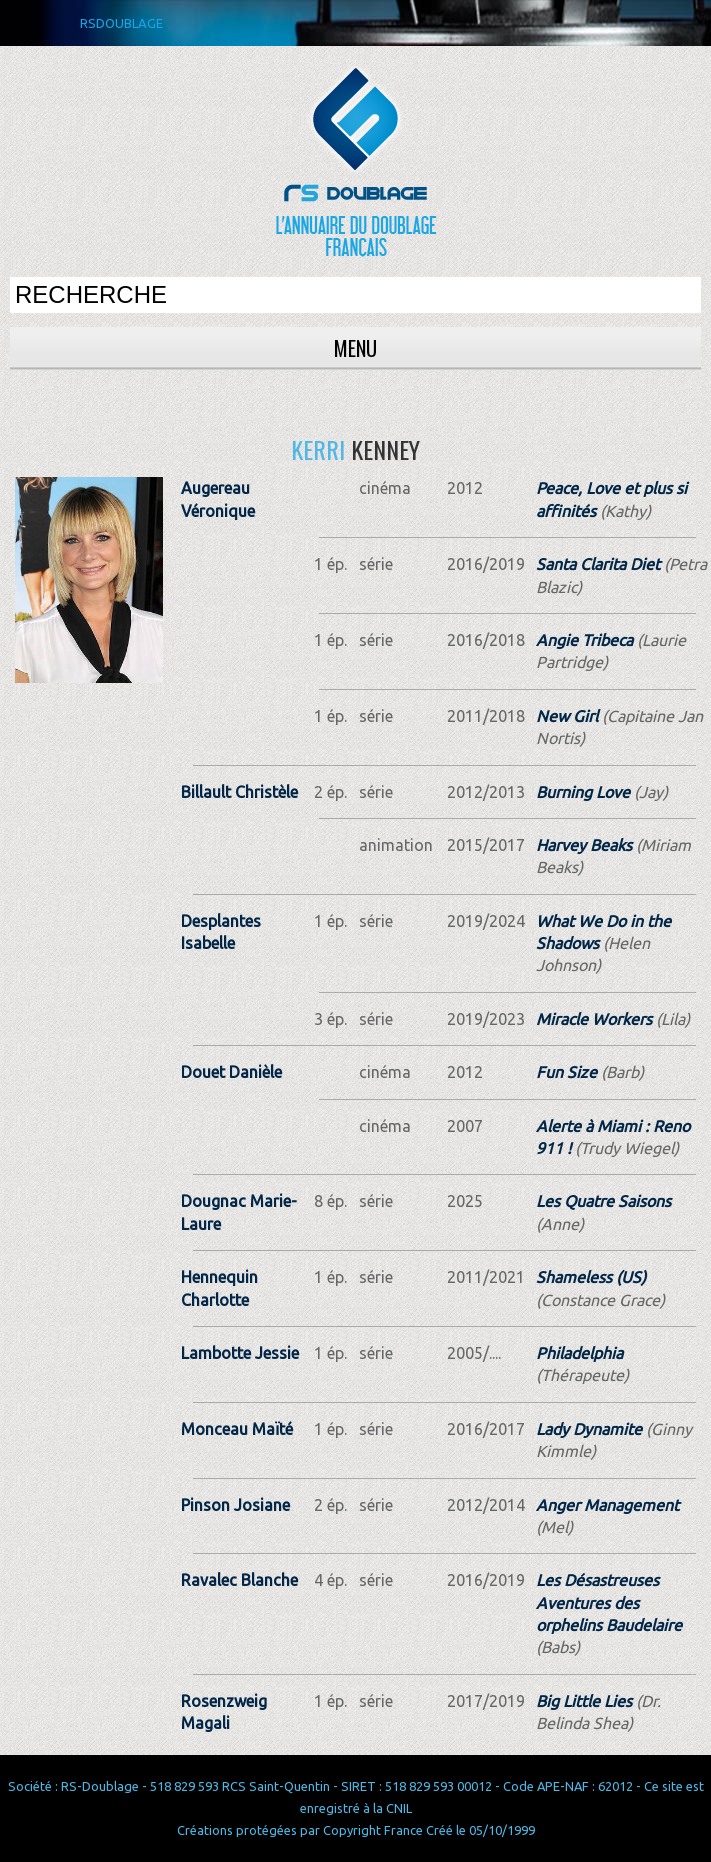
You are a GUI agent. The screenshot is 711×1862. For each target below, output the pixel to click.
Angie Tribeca (584, 640)
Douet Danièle (231, 1072)
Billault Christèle (239, 792)
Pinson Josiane (235, 1505)
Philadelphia (579, 1353)
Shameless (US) (591, 1277)
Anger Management (607, 1505)
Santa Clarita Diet (598, 564)
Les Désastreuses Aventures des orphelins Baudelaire (609, 1602)
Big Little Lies (584, 1701)
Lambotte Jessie (240, 1353)
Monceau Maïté (237, 1429)
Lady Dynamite (589, 1429)
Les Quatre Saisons (603, 1201)
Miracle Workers (594, 1019)
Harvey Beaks (584, 845)
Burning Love (583, 792)
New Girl (567, 716)
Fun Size (566, 1072)
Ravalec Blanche (239, 1580)
